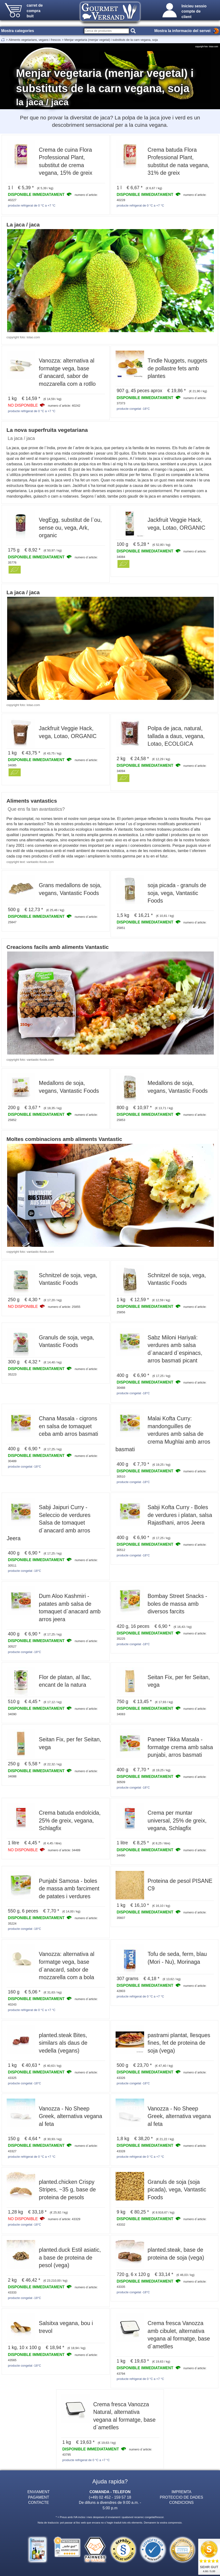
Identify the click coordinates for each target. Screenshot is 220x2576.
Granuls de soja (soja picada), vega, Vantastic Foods (177, 2189)
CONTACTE (38, 2502)
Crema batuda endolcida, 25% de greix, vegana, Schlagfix (70, 1820)
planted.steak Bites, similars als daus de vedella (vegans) (63, 2043)
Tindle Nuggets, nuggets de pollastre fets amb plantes (177, 368)
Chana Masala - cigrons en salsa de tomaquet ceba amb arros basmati (68, 1426)
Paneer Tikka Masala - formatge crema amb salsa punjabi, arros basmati (180, 1747)
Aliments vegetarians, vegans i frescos (35, 40)
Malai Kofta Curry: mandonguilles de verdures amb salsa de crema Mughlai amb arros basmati (163, 1433)
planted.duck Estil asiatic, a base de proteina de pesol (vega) (70, 2257)
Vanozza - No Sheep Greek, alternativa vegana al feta (70, 2116)
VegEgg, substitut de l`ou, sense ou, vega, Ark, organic (70, 527)
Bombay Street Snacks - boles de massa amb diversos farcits (177, 1604)
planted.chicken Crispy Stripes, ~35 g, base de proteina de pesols (67, 2189)
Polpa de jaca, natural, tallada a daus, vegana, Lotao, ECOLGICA (176, 736)
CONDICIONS (181, 2502)
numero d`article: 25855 (64, 1307)
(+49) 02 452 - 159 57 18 (110, 2497)
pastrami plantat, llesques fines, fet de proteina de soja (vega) (179, 2043)
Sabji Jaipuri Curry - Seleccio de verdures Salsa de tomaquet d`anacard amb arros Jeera (48, 1522)
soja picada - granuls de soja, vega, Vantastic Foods (177, 893)
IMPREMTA (181, 2492)
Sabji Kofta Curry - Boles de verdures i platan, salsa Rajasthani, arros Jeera (180, 1515)
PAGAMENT (38, 2497)
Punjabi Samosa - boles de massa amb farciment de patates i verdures (69, 1888)
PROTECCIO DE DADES (181, 2497)
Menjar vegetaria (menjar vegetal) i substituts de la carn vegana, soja (111, 40)
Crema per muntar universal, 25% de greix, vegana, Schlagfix (177, 1820)
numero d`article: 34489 (64, 1850)
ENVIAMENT (38, 2492)
